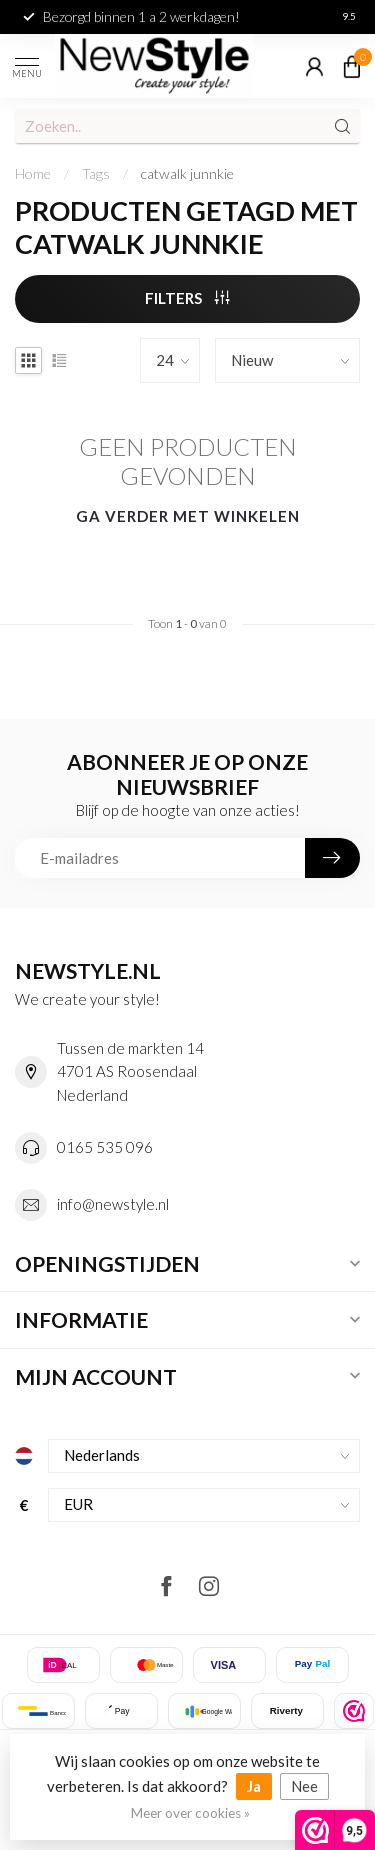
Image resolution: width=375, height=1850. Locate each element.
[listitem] (354, 1711)
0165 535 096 (105, 1147)
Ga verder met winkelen (188, 516)
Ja (254, 1786)
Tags (96, 173)
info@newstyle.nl (113, 1204)
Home (33, 173)
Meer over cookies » (190, 1813)
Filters (187, 298)
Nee (304, 1786)
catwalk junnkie (187, 173)
